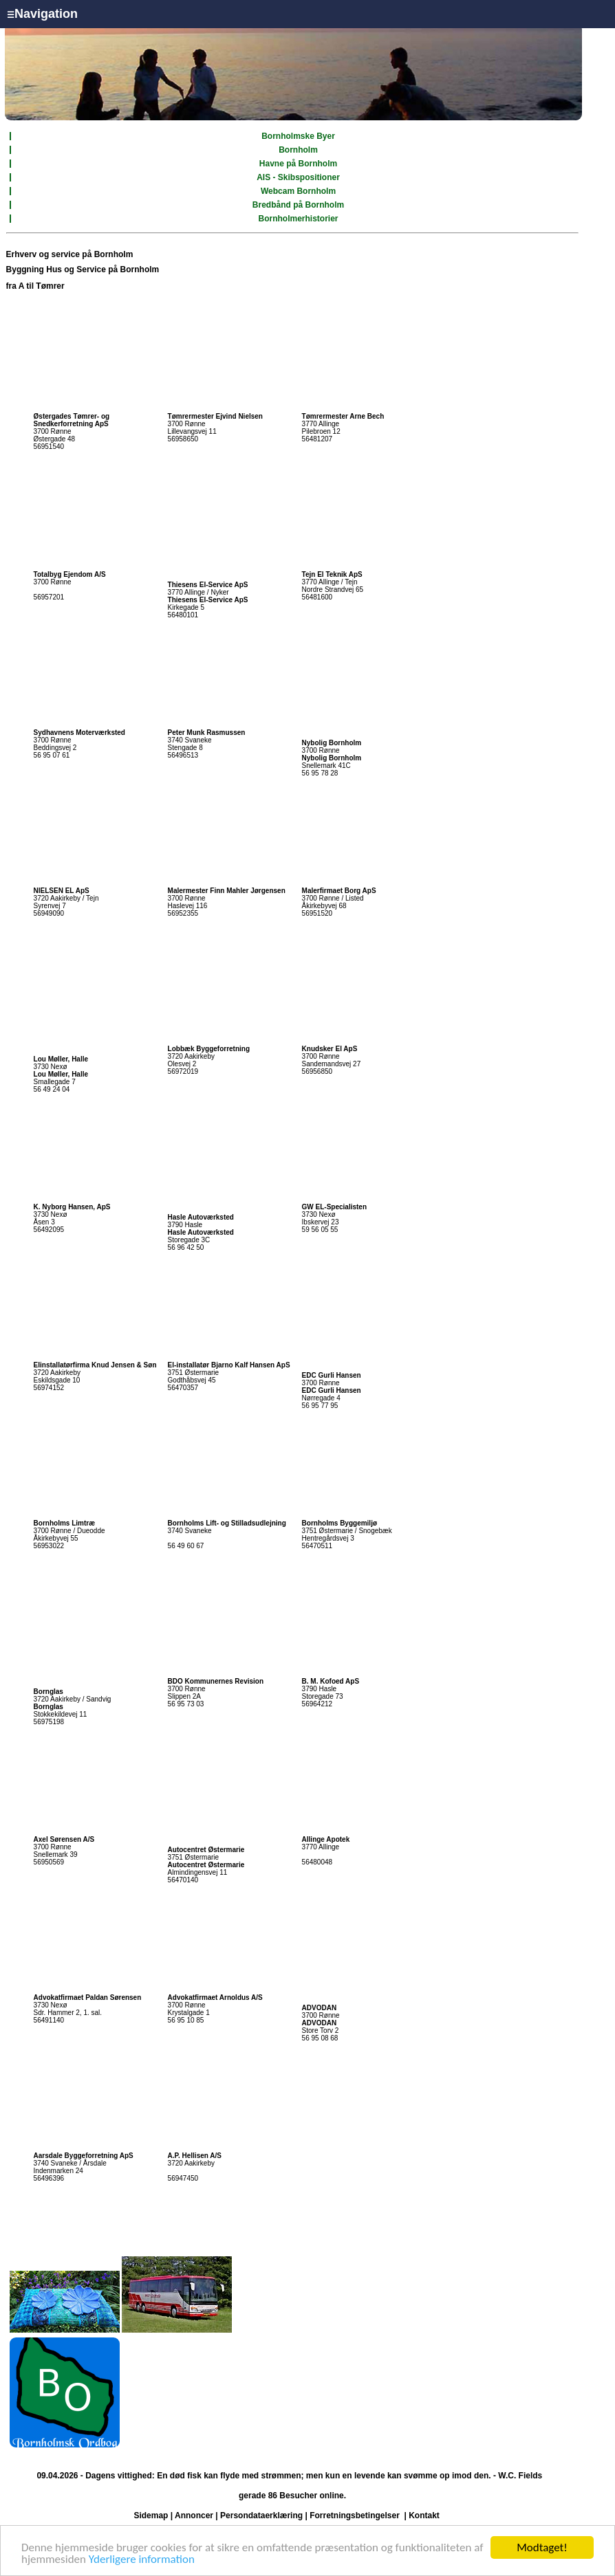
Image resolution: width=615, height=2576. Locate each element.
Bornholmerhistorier (298, 218)
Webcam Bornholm (298, 191)
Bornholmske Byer (298, 136)
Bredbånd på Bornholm (298, 205)
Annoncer (194, 2515)
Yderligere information (142, 2560)
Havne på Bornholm (298, 163)
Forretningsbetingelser (355, 2515)
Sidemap (150, 2515)
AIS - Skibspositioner (298, 177)
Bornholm (298, 150)
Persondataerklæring (261, 2515)
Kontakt (424, 2515)
